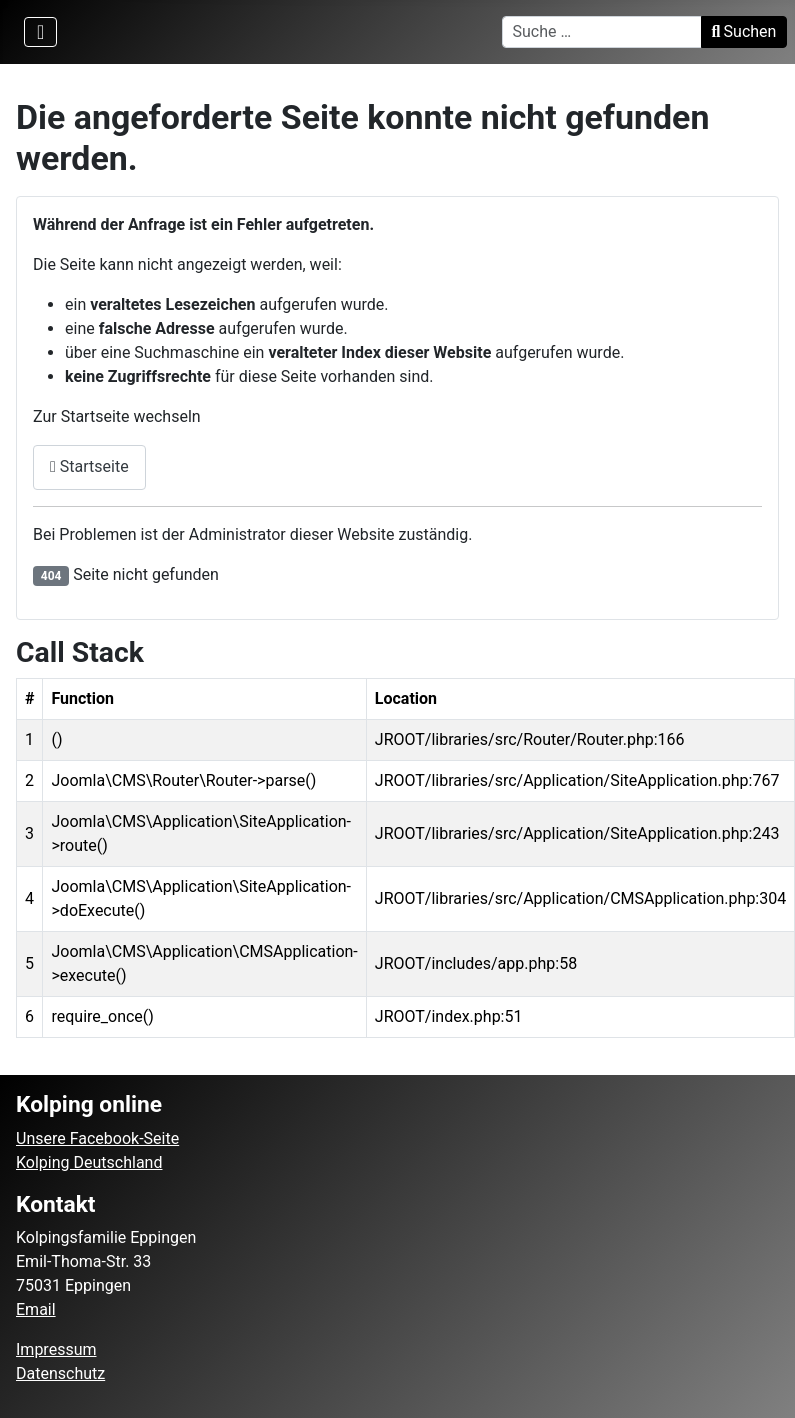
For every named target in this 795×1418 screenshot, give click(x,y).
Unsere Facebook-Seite (97, 1138)
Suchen (743, 31)
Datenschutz (60, 1373)
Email (36, 1309)
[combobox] (602, 32)
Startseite (89, 466)
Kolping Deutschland (89, 1162)
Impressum (56, 1349)
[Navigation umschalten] (40, 32)
